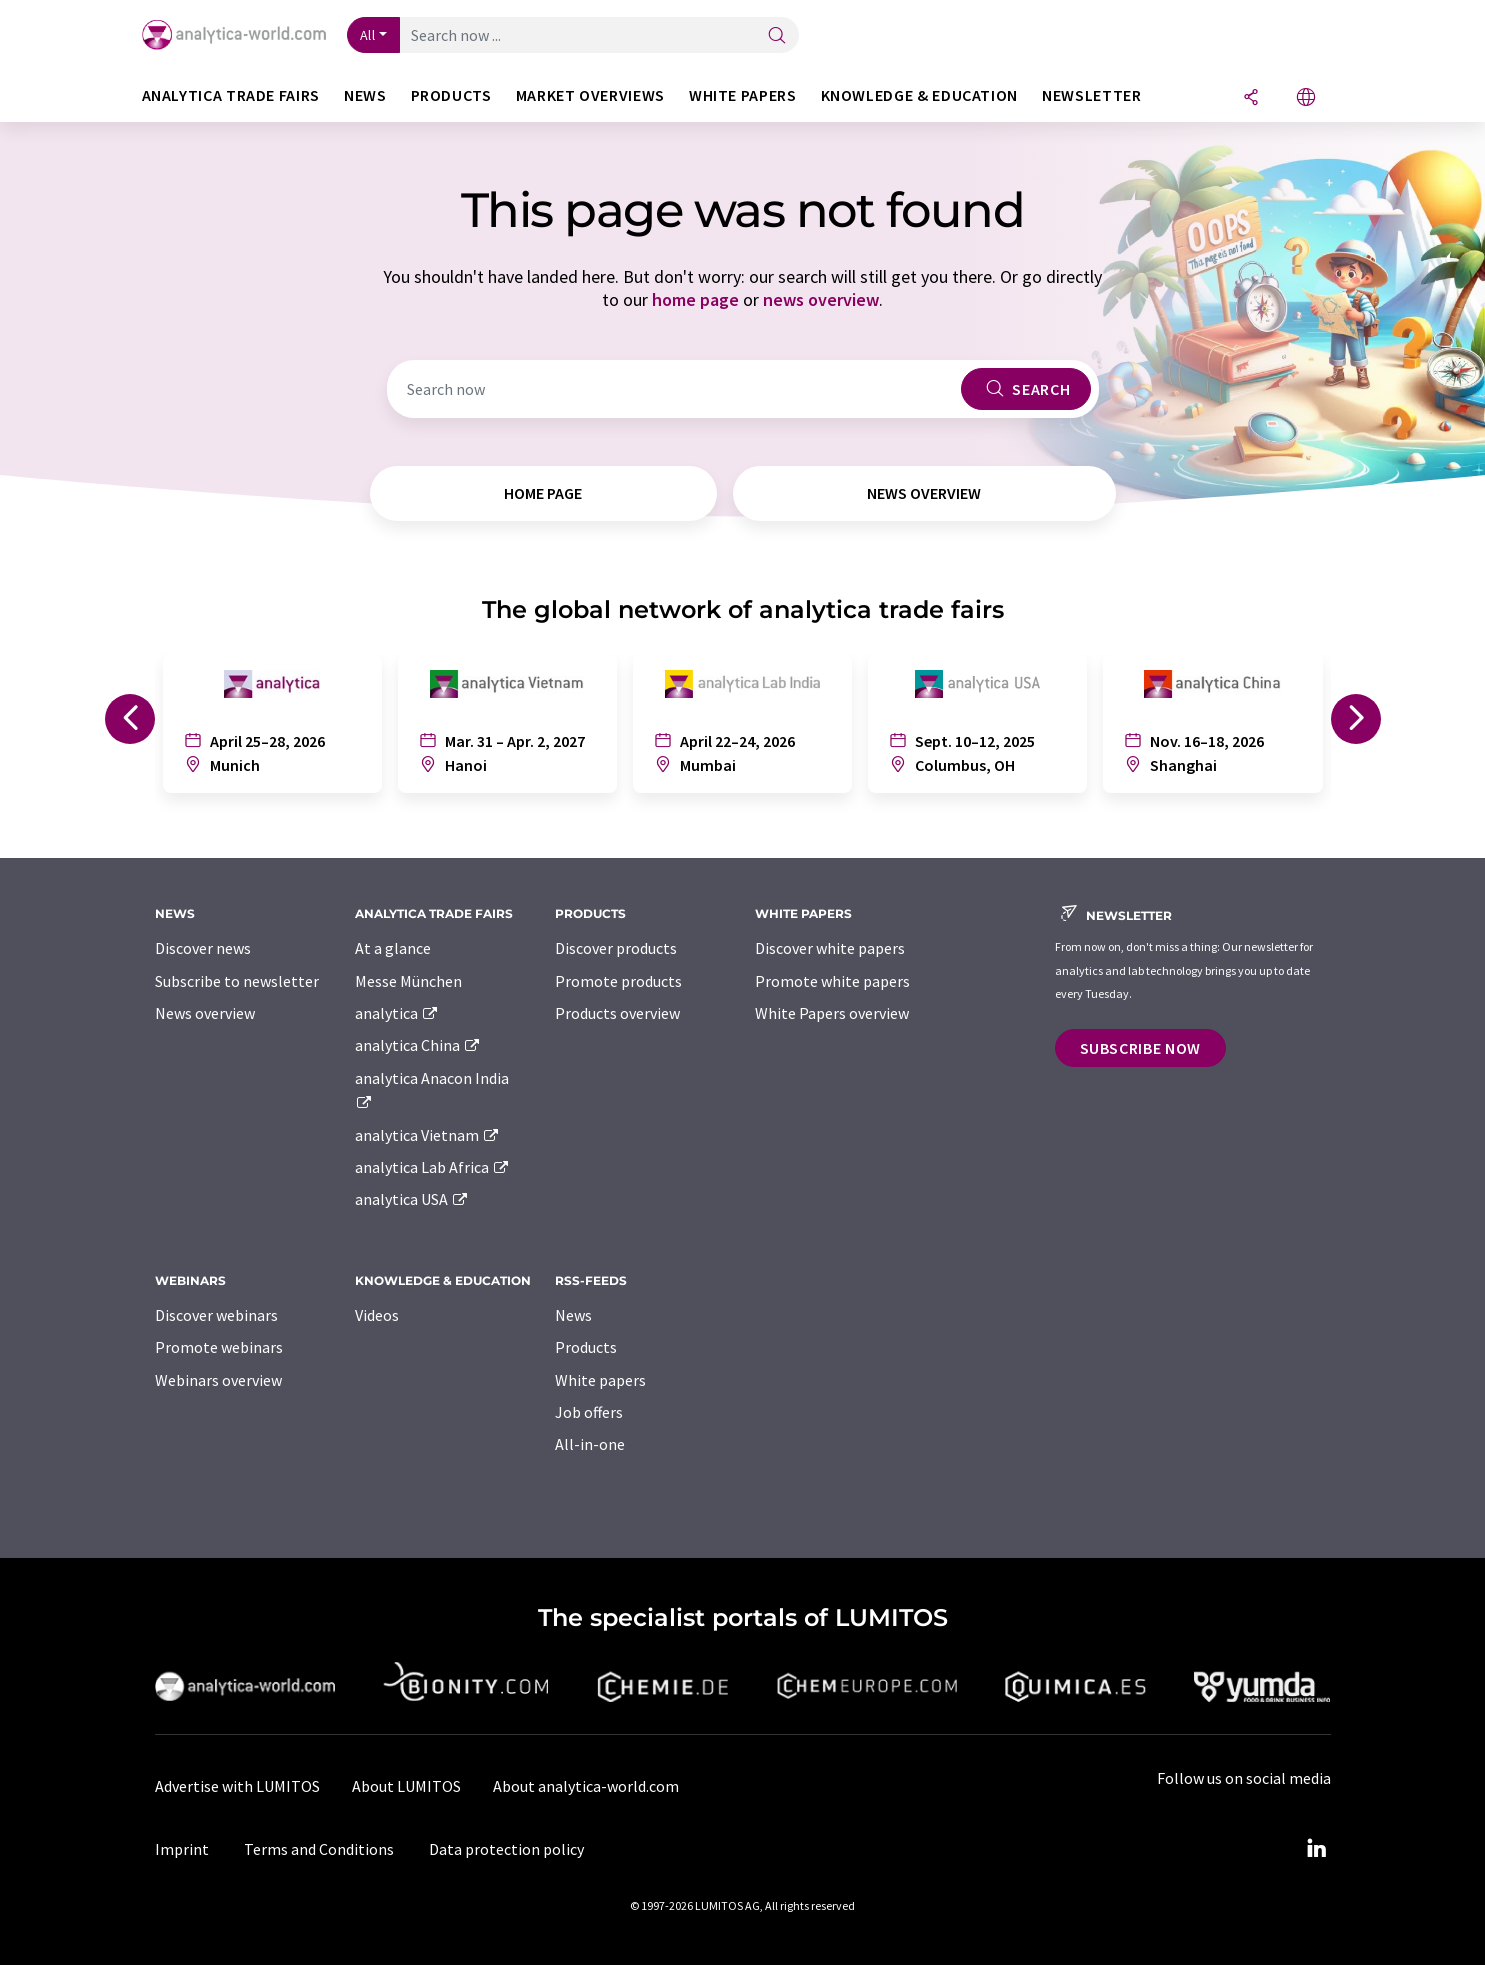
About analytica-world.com (586, 1786)
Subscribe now (1140, 1048)
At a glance (393, 948)
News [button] (365, 95)
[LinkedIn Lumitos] (1317, 1849)
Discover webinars (216, 1315)
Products (586, 1347)
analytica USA (412, 1199)
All (368, 35)
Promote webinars (219, 1347)
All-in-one (590, 1444)
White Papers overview (832, 1013)
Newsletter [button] (1091, 95)
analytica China (418, 1045)
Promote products (618, 981)
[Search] (777, 36)
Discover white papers (830, 948)
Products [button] (451, 95)
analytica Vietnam (428, 1135)
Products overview (617, 1013)
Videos (377, 1315)
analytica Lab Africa (433, 1167)
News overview (205, 1013)
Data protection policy (506, 1849)
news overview (821, 299)
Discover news (203, 948)
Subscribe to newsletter (237, 981)
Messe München (408, 981)
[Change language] (1306, 98)
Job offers (589, 1412)
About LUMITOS (406, 1786)
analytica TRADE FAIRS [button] (231, 95)
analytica (397, 1013)
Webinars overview (218, 1380)
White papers (600, 1380)
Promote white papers (832, 981)
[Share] (1251, 98)
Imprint (182, 1849)
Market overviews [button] (590, 95)
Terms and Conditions (319, 1849)
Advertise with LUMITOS (237, 1786)
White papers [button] (743, 95)
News (573, 1315)
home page (695, 299)
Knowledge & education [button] (919, 95)
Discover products (616, 948)
